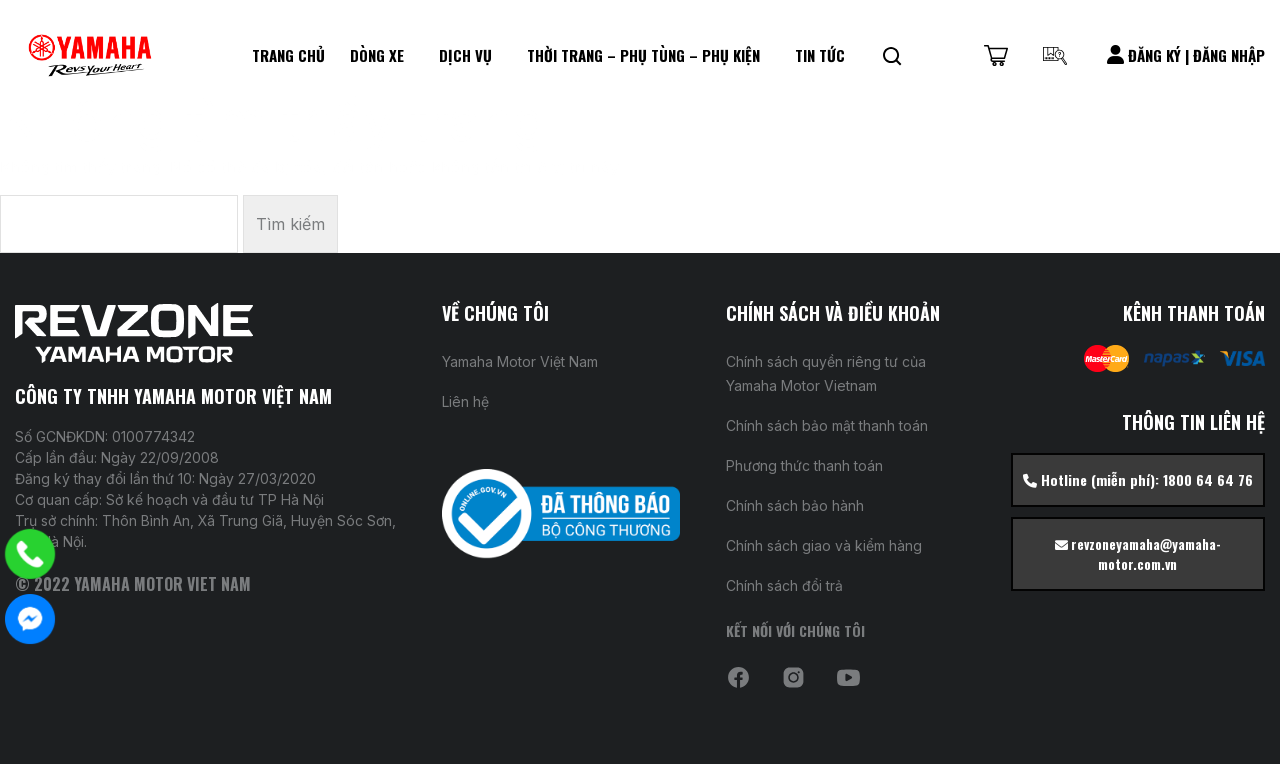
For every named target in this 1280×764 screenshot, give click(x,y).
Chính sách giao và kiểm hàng (824, 545)
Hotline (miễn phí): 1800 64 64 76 (1138, 479)
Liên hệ (465, 401)
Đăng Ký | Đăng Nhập (1186, 55)
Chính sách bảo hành (795, 505)
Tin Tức (820, 55)
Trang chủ (288, 55)
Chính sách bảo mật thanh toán (827, 425)
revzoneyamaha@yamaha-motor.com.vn (1138, 554)
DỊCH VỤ (465, 55)
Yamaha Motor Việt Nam (520, 361)
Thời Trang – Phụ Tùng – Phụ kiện (643, 55)
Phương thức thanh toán (804, 465)
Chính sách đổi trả (784, 585)
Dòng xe (377, 55)
